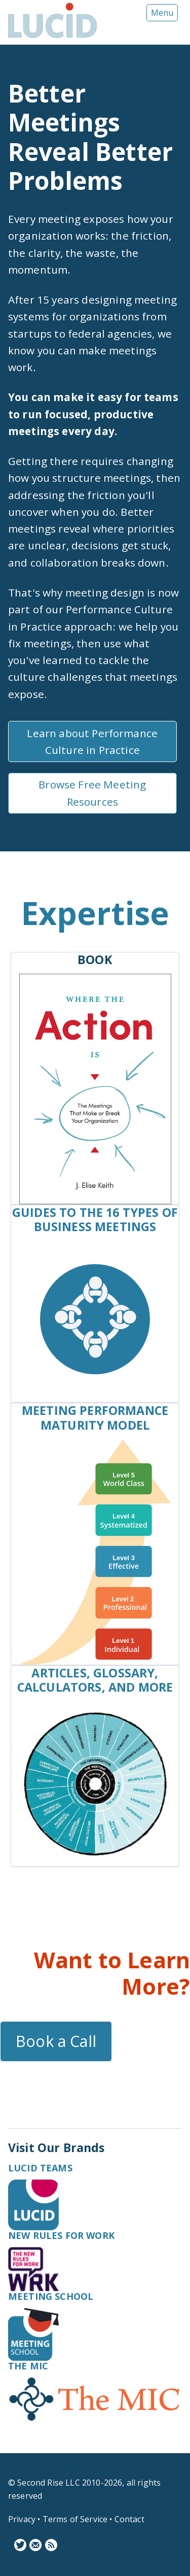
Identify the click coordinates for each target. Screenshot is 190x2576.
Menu (162, 12)
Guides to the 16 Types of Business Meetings (95, 1219)
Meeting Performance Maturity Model (95, 1417)
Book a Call (56, 2041)
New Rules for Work (61, 2235)
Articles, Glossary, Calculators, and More (95, 1680)
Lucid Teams (40, 2168)
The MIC (28, 2366)
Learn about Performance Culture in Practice (92, 741)
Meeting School (50, 2296)
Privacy (21, 2519)
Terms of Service (75, 2519)
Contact (129, 2519)
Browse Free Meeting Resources (92, 792)
